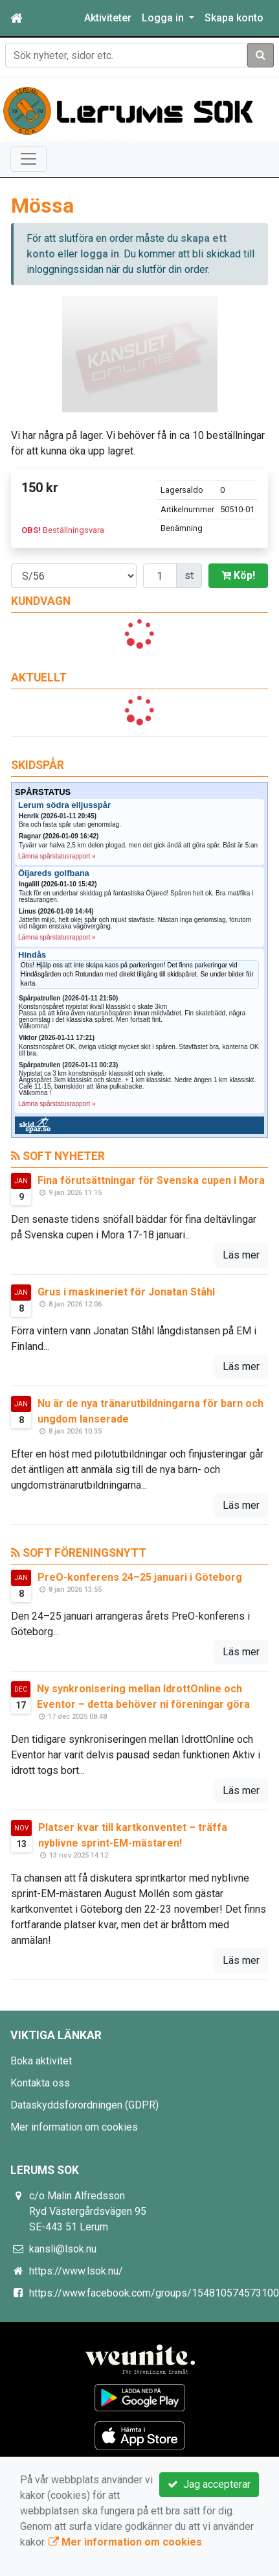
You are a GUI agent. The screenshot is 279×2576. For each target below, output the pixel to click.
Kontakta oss (40, 2083)
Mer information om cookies (74, 2127)
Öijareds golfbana (53, 873)
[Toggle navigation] (28, 159)
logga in (99, 254)
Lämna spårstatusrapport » (57, 856)
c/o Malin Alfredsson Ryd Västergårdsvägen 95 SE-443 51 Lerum (87, 2211)
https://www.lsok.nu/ (76, 2271)
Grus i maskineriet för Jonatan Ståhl (126, 1292)
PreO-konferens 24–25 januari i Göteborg (140, 1577)
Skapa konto (234, 18)
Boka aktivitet (41, 2061)
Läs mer (241, 1255)
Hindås (32, 955)
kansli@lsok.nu (62, 2249)
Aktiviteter (107, 18)
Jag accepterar (209, 2484)
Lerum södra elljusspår (64, 805)
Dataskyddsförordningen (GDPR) (84, 2105)
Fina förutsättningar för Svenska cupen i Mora (151, 1180)
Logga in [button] (164, 18)
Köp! (238, 575)
